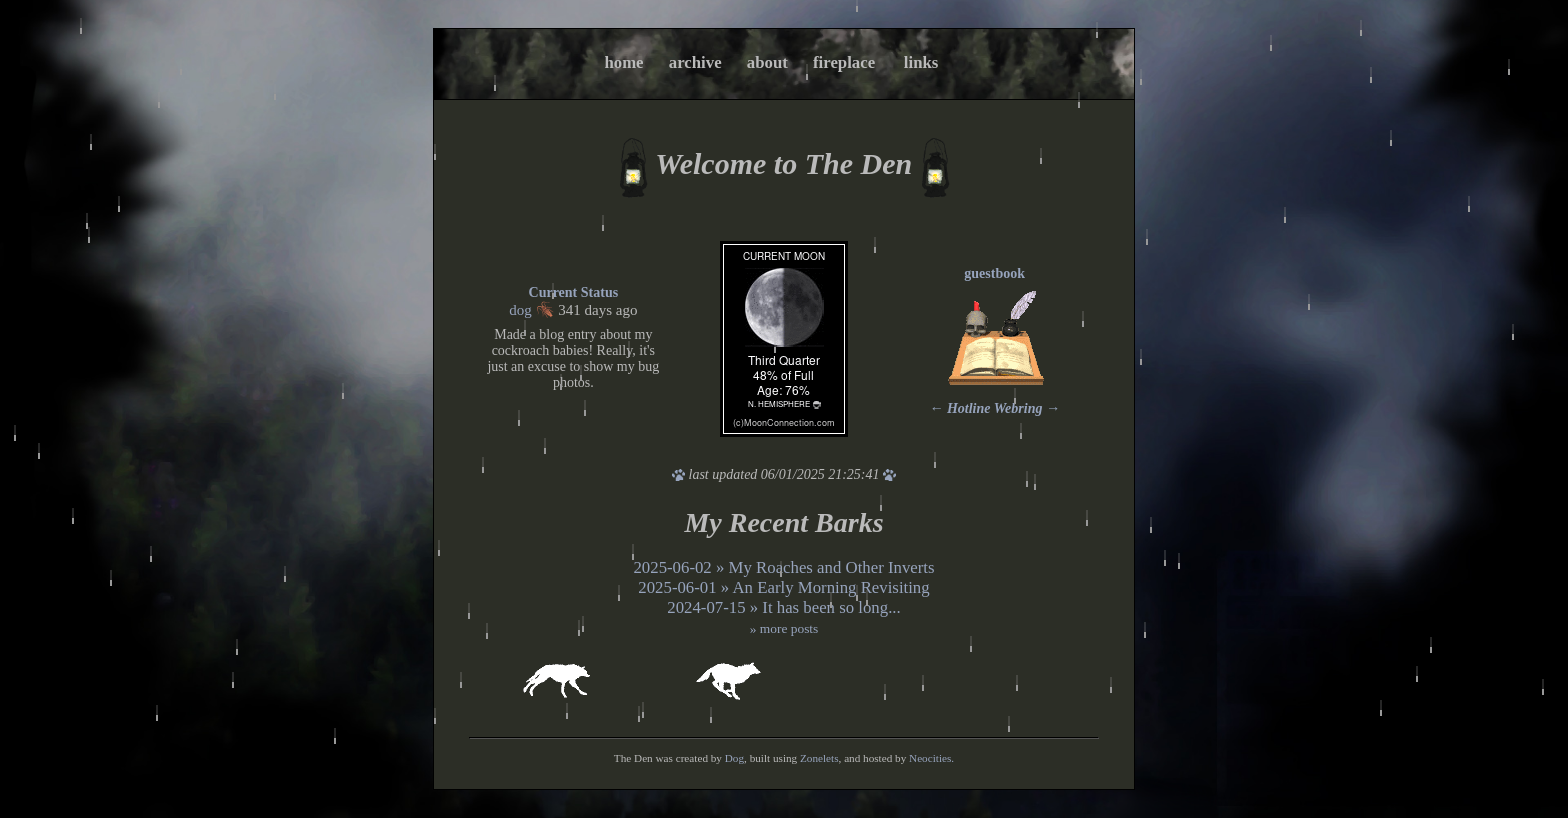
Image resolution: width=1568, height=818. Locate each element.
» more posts (784, 628)
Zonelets (819, 758)
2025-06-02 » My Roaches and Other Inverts (783, 567)
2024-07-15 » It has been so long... (784, 607)
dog (520, 310)
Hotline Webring (995, 408)
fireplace (844, 62)
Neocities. (931, 758)
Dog (734, 758)
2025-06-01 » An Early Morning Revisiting (783, 587)
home (623, 62)
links (921, 62)
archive (695, 62)
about (767, 62)
